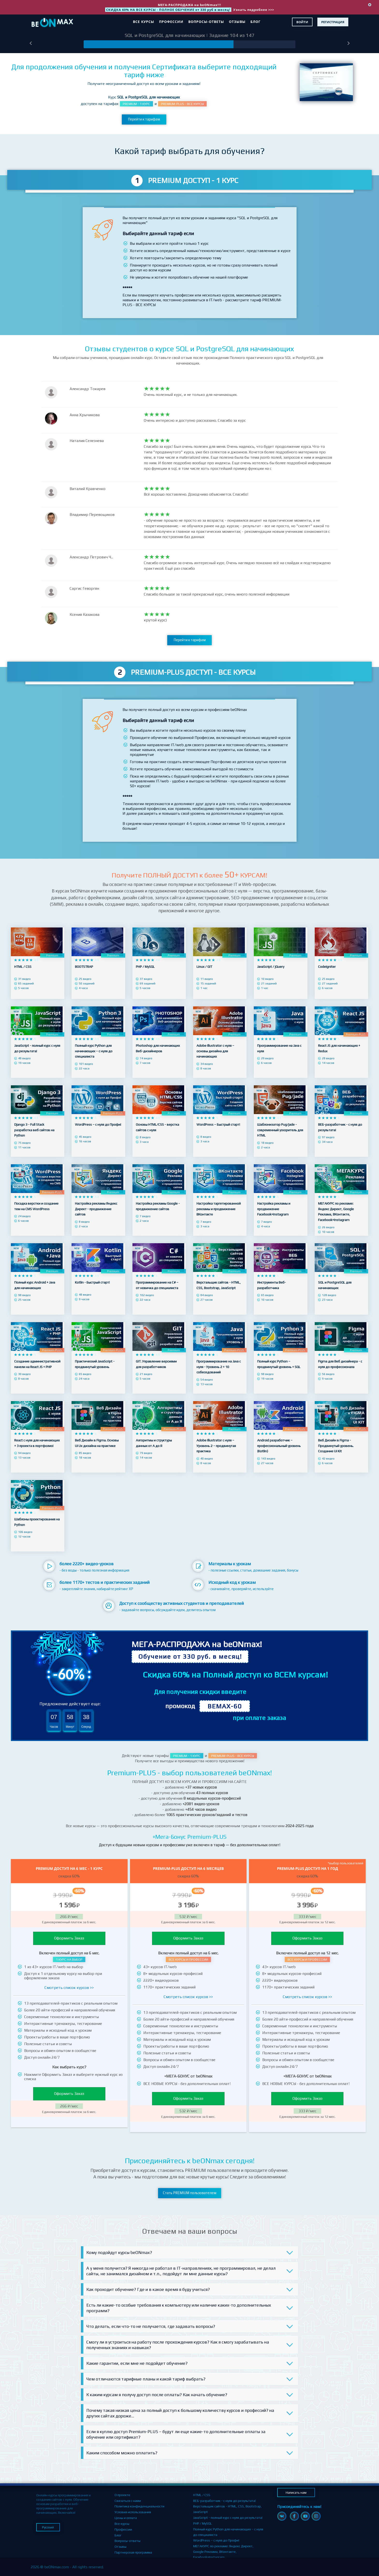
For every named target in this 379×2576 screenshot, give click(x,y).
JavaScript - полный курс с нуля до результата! (227, 2518)
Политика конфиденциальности (139, 2506)
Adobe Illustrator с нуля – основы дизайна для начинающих (215, 1037)
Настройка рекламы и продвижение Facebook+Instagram (273, 1195)
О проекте (122, 2495)
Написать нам (296, 2492)
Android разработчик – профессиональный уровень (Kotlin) (279, 1432)
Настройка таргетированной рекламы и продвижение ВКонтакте (219, 1195)
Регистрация (332, 7)
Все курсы (143, 7)
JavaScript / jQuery (270, 953)
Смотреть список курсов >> (69, 1974)
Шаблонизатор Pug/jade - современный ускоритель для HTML (280, 1116)
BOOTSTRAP (84, 953)
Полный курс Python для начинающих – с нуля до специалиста (93, 1037)
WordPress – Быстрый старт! (218, 1111)
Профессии (171, 7)
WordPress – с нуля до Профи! (98, 1111)
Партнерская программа (133, 2552)
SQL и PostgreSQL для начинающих (220, 2569)
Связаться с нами (128, 2501)
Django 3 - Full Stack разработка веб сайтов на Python (34, 1116)
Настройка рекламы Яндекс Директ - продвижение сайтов (96, 1195)
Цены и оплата (126, 2518)
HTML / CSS (22, 953)
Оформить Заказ (69, 1924)
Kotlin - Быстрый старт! (92, 1269)
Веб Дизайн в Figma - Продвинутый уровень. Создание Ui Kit (336, 1432)
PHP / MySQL (145, 953)
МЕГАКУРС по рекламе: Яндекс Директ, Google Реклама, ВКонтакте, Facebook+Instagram (223, 2551)
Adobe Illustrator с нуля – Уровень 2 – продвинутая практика (216, 1432)
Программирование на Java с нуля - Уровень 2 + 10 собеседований (219, 1353)
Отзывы (237, 7)
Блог (255, 7)
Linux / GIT (204, 953)
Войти (302, 7)
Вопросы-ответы (206, 7)
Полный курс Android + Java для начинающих (227, 2563)
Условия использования (133, 2512)
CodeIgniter (327, 953)
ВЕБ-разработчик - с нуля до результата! (224, 2501)
